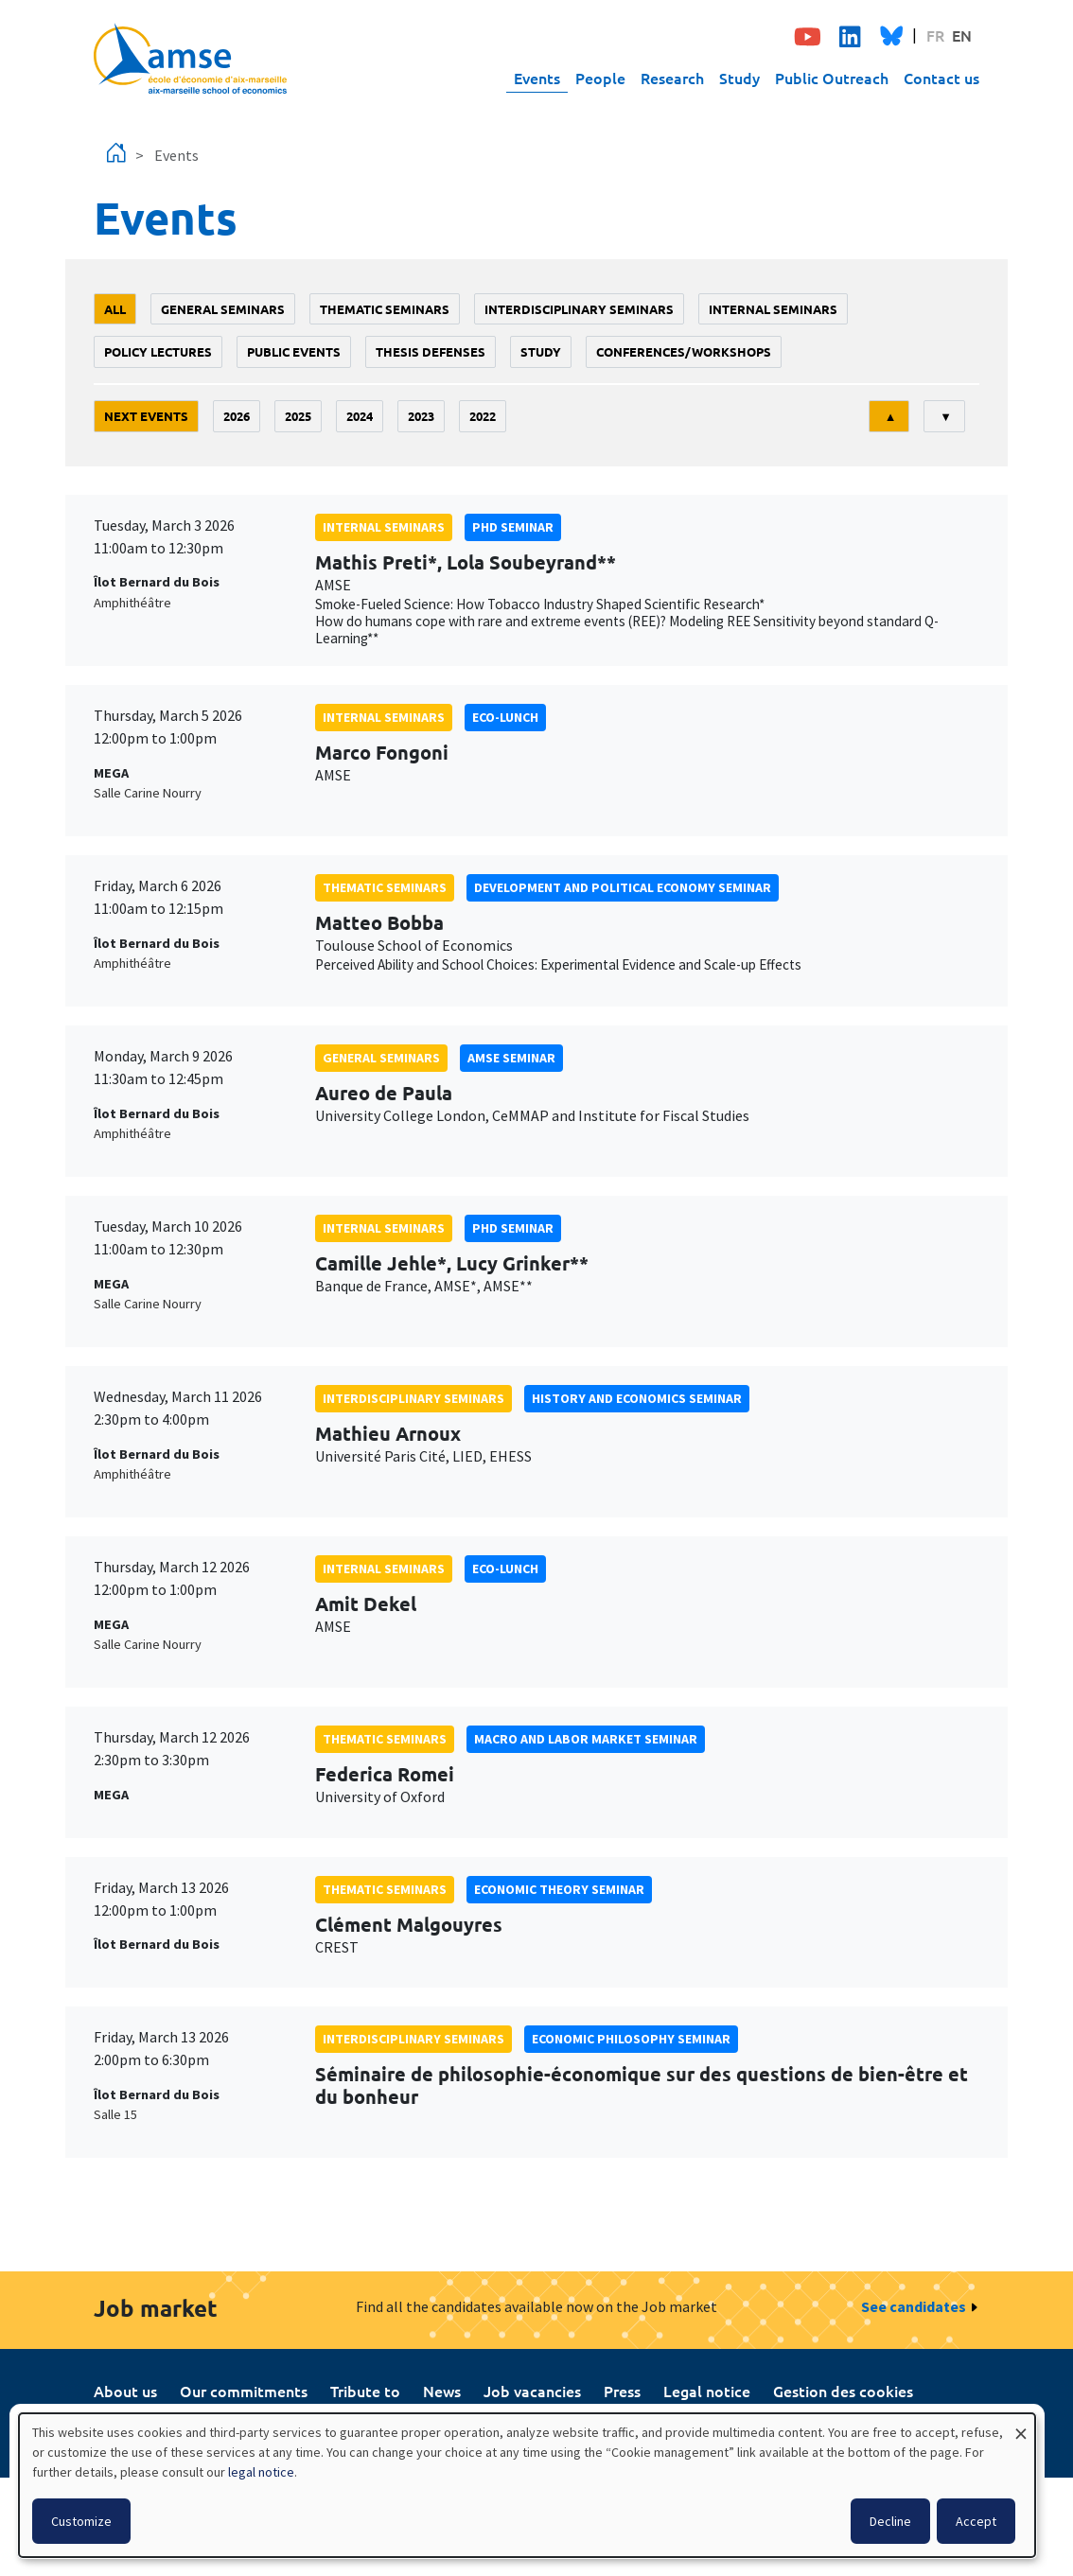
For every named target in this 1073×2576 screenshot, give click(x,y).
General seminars (223, 309)
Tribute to (365, 2390)
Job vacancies (532, 2390)
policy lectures (158, 351)
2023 (421, 416)
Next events (146, 416)
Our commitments (244, 2390)
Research (672, 77)
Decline (890, 2521)
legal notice (261, 2471)
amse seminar (511, 1057)
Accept (976, 2521)
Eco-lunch (505, 717)
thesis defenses (430, 351)
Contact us (941, 77)
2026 (236, 416)
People (600, 77)
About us (125, 2390)
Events (537, 77)
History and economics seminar (637, 1398)
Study (739, 77)
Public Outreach (831, 77)
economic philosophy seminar (631, 2038)
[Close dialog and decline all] (1021, 2425)
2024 (359, 416)
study (540, 351)
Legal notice (706, 2390)
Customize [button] (81, 2521)
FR (935, 35)
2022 (482, 416)
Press (622, 2390)
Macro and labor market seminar (585, 1738)
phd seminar (513, 526)
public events (294, 351)
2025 (298, 416)
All (115, 309)
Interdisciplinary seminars (579, 309)
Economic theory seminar (559, 1889)
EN (962, 35)
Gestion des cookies (843, 2390)
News (442, 2390)
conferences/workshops (683, 351)
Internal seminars (773, 309)
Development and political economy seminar (622, 887)
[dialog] (527, 2485)
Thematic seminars (384, 309)
